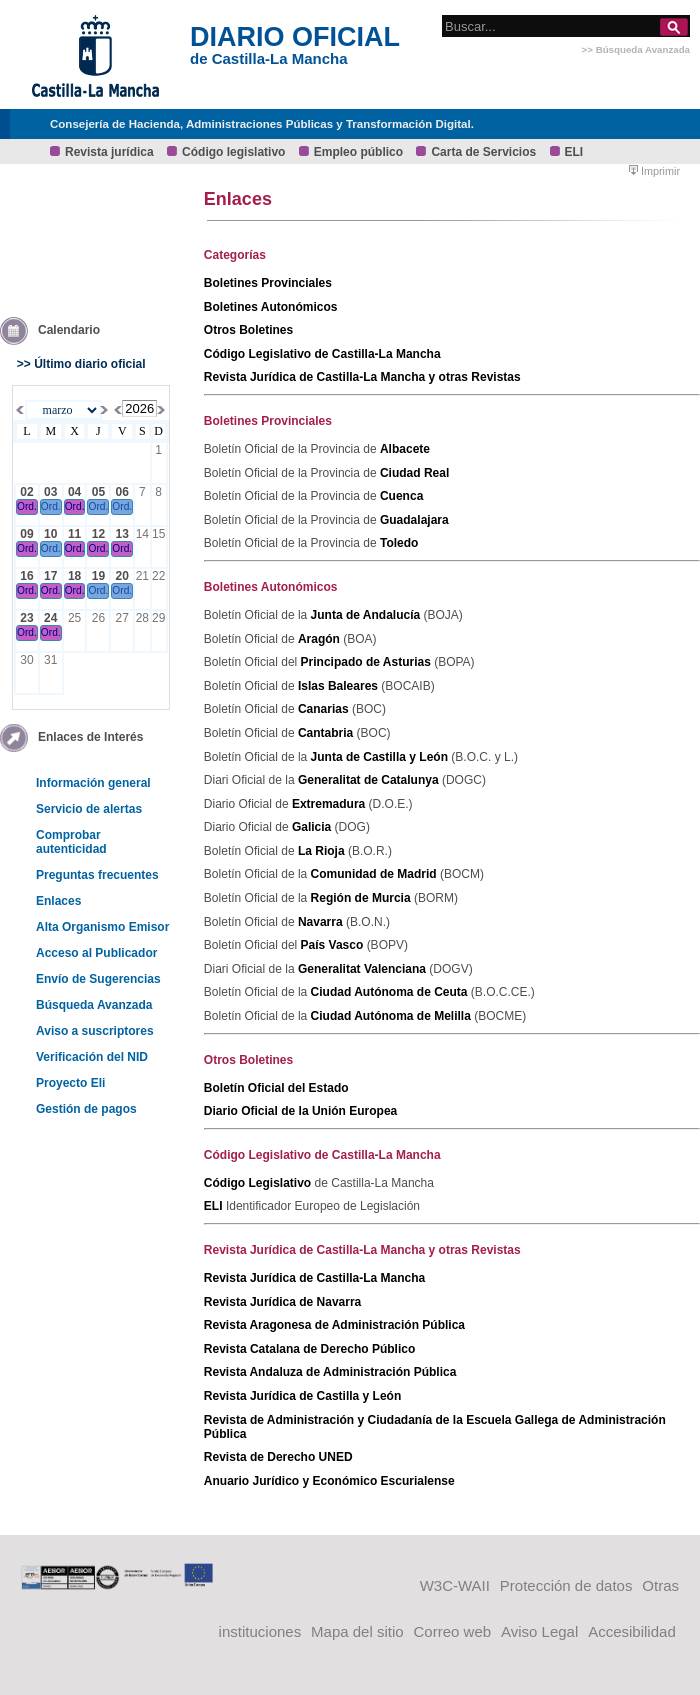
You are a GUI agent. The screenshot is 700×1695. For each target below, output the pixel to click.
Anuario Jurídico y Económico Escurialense (329, 1481)
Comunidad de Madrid (375, 874)
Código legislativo (233, 152)
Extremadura (330, 804)
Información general (93, 783)
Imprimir (654, 171)
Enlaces (58, 901)
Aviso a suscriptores (95, 1031)
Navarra (322, 922)
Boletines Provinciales (268, 283)
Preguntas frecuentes (97, 875)
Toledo (399, 543)
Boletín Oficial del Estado (276, 1088)
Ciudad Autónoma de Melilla (393, 1016)
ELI (574, 152)
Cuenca (401, 496)
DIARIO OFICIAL (295, 37)
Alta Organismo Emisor (102, 927)
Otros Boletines (248, 330)
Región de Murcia (362, 898)
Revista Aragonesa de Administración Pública (334, 1325)
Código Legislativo (259, 1183)
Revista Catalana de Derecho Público (309, 1349)
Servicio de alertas (89, 809)
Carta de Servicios (483, 152)
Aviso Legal (539, 1631)
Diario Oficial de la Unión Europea (300, 1111)
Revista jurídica (109, 152)
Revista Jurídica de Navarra (282, 1302)
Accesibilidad (632, 1631)
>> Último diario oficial (81, 364)
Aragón (320, 639)
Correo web (453, 1631)
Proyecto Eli (70, 1083)
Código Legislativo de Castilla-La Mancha (322, 354)
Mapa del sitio (357, 1631)
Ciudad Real (414, 473)
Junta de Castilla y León (381, 757)
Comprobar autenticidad (71, 842)
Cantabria (327, 733)
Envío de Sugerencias (98, 979)
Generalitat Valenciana (363, 969)
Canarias (325, 709)
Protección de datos (566, 1585)
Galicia (313, 827)
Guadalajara (414, 520)
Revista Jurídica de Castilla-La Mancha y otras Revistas (362, 377)
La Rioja (323, 851)
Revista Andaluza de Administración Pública (330, 1372)
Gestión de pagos (86, 1109)
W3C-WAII (455, 1585)
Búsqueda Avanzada (94, 1005)
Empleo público (358, 152)
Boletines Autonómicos (271, 307)
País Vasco (334, 945)
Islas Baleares (339, 686)
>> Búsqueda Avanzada (636, 49)
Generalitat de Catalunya (370, 780)
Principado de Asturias (368, 662)
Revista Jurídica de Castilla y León (302, 1396)
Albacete (405, 449)
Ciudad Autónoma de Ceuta (391, 992)
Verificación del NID (92, 1057)
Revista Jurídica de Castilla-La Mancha (314, 1278)
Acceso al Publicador (96, 953)
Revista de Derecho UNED (278, 1457)
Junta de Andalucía (367, 615)
